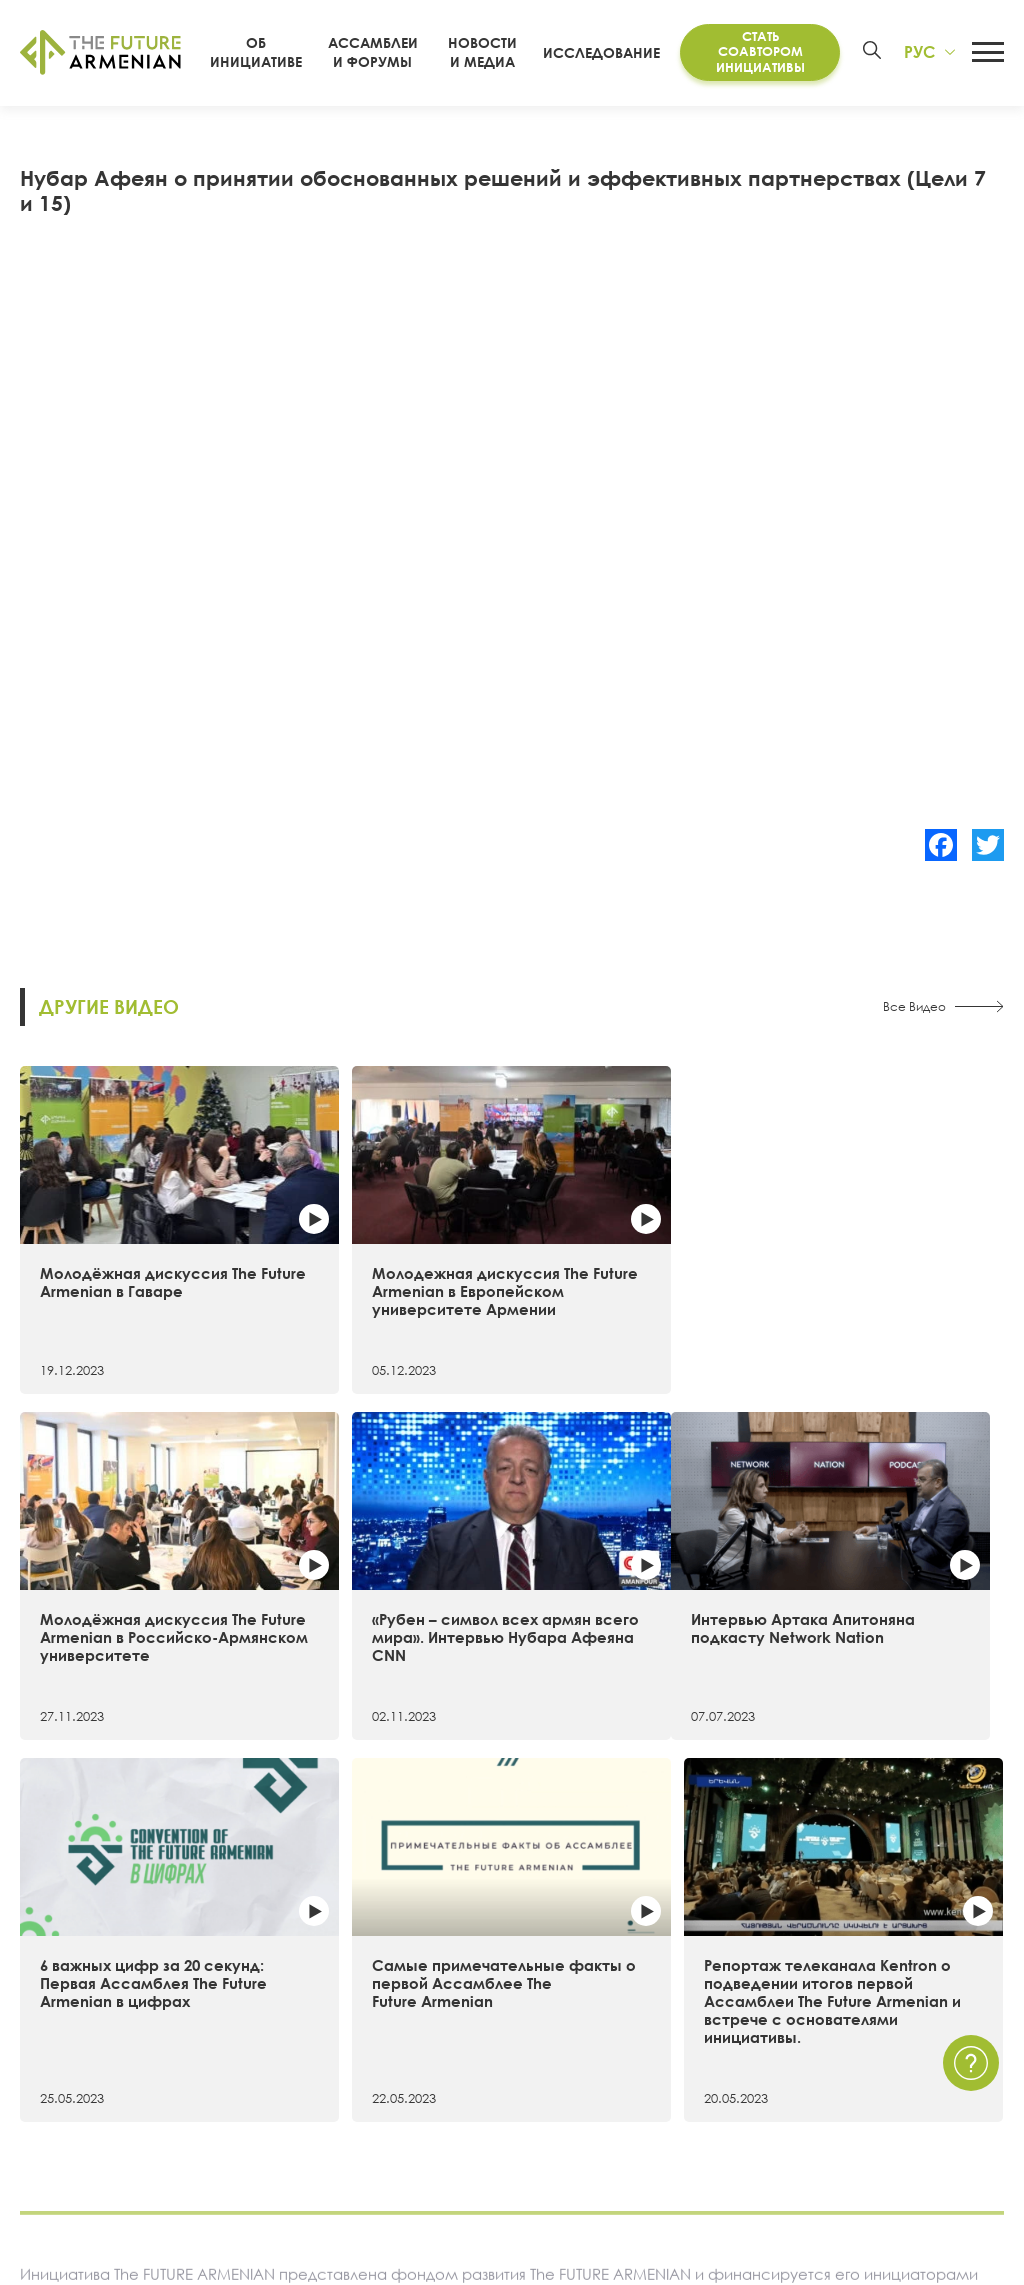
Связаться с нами (837, 2022)
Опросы (619, 2125)
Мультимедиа (640, 2091)
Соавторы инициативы (99, 2125)
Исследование (612, 52)
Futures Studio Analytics (327, 2057)
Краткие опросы (649, 2159)
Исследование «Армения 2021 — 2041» (384, 2022)
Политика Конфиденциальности (890, 2057)
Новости (620, 2022)
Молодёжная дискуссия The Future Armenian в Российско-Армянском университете (636, 1251)
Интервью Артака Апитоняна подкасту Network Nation (120, 1559)
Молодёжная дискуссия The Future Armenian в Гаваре (134, 1242)
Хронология (61, 2091)
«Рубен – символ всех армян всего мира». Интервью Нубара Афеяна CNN (876, 1251)
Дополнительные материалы (348, 2091)
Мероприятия (638, 2057)
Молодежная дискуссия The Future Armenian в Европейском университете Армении (385, 1251)
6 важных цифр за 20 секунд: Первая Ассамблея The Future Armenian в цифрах (374, 1568)
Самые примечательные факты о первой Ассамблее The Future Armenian (637, 1568)
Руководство (63, 2159)
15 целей (52, 2057)
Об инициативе (74, 2022)
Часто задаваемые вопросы (876, 2091)
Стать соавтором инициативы (763, 51)
